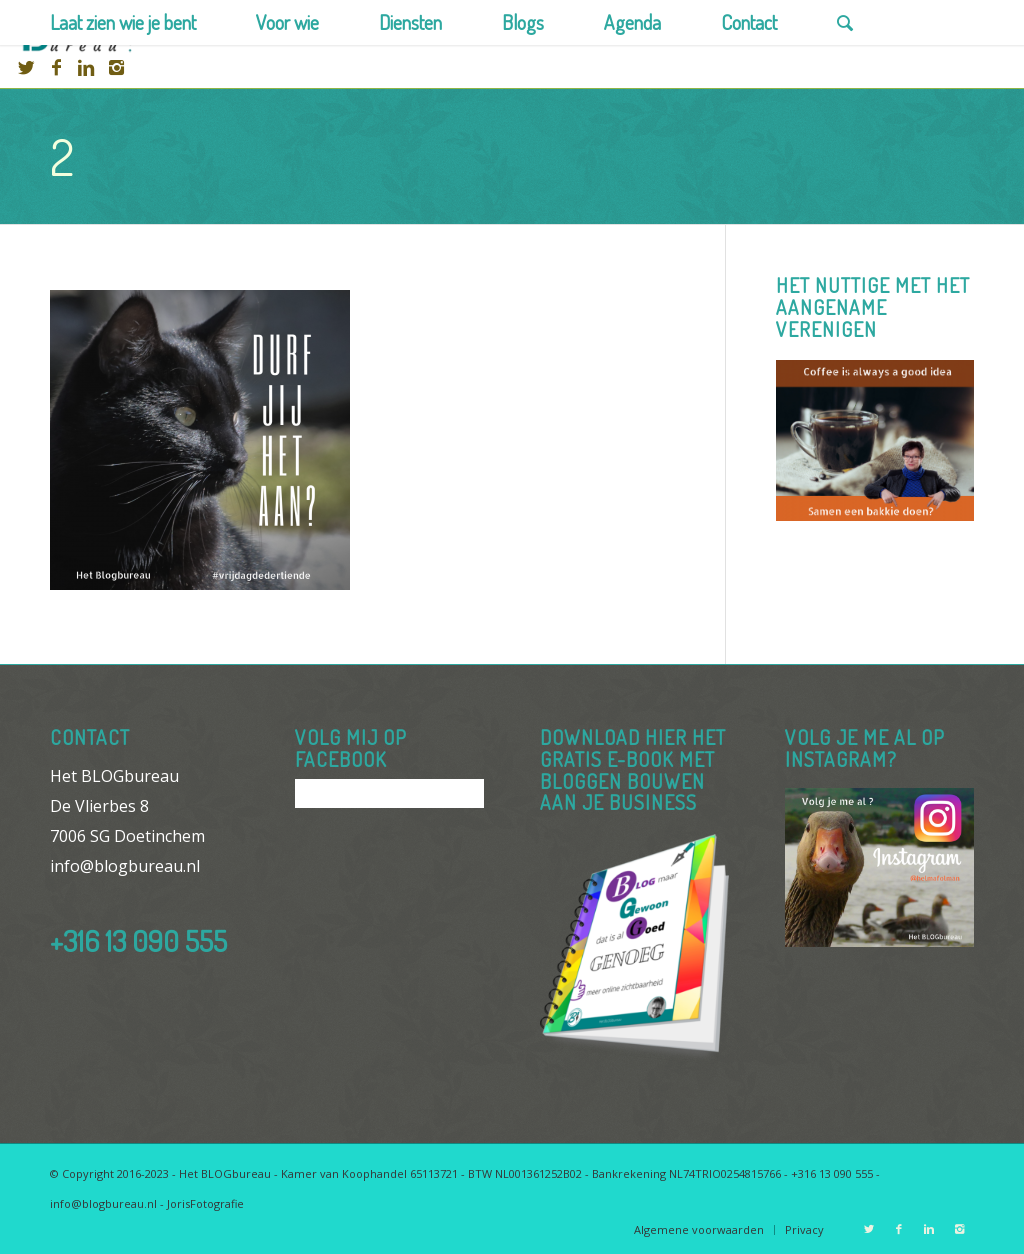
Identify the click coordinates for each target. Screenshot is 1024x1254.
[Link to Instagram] (116, 67)
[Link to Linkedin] (86, 67)
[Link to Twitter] (26, 67)
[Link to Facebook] (56, 67)
